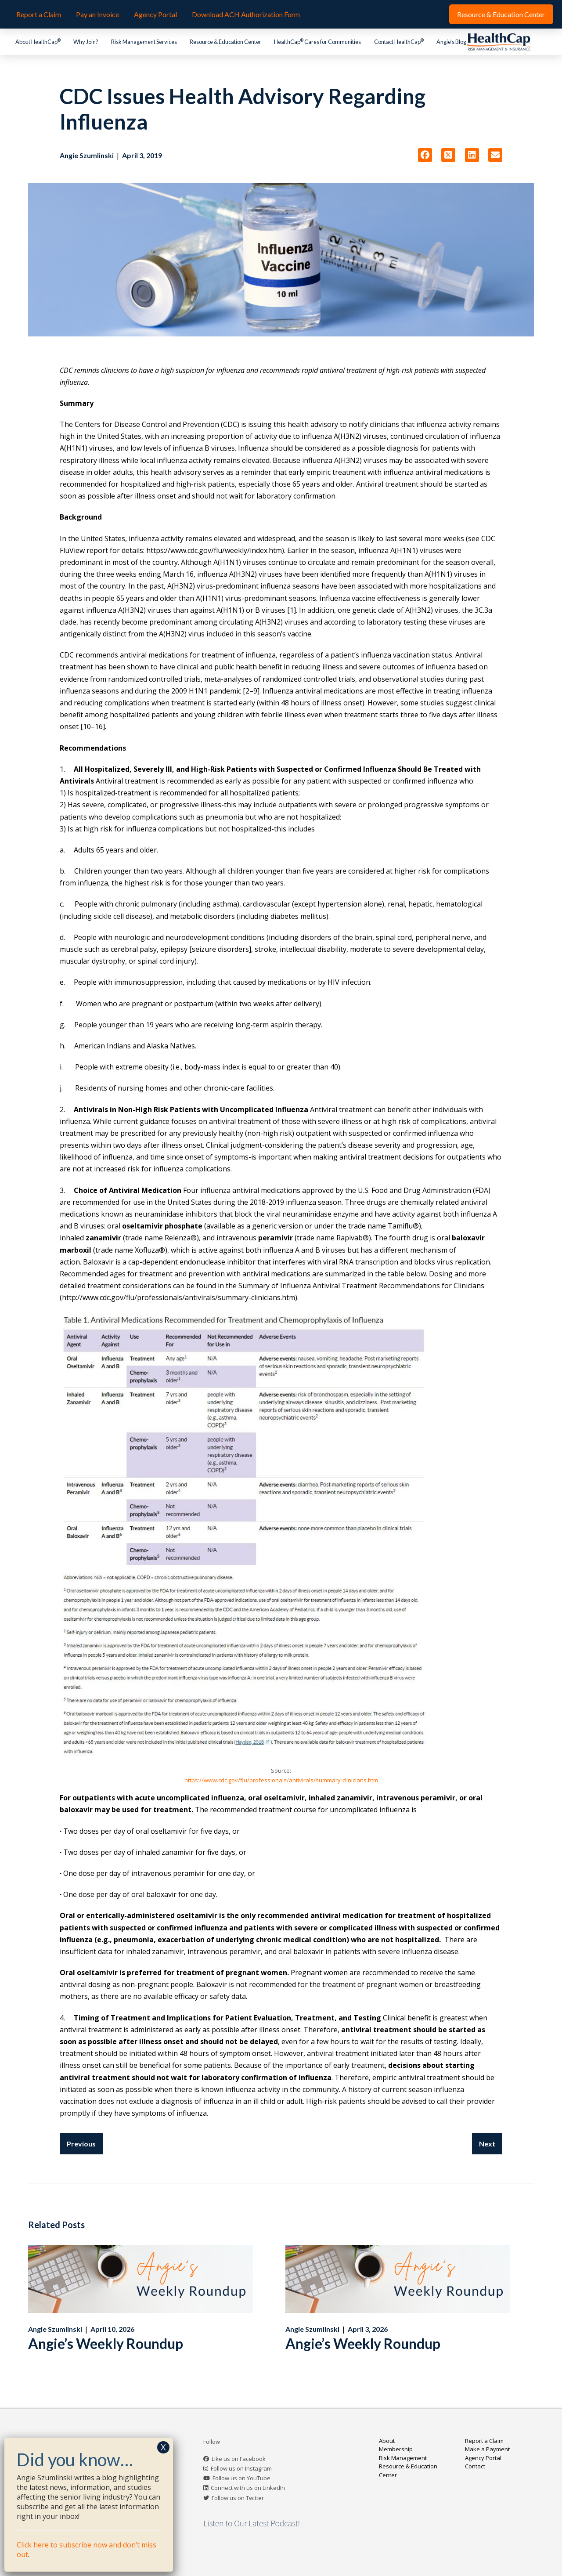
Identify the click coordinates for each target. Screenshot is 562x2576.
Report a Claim (484, 2441)
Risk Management (403, 2458)
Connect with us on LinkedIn (248, 2488)
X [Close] (163, 2447)
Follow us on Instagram (241, 2468)
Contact (475, 2466)
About (387, 2441)
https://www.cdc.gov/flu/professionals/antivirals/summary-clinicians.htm (281, 1780)
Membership (396, 2449)
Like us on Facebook (239, 2459)
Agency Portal (483, 2458)
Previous (81, 2143)
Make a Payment (487, 2449)
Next (487, 2143)
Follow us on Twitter (238, 2498)
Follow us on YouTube (241, 2478)
